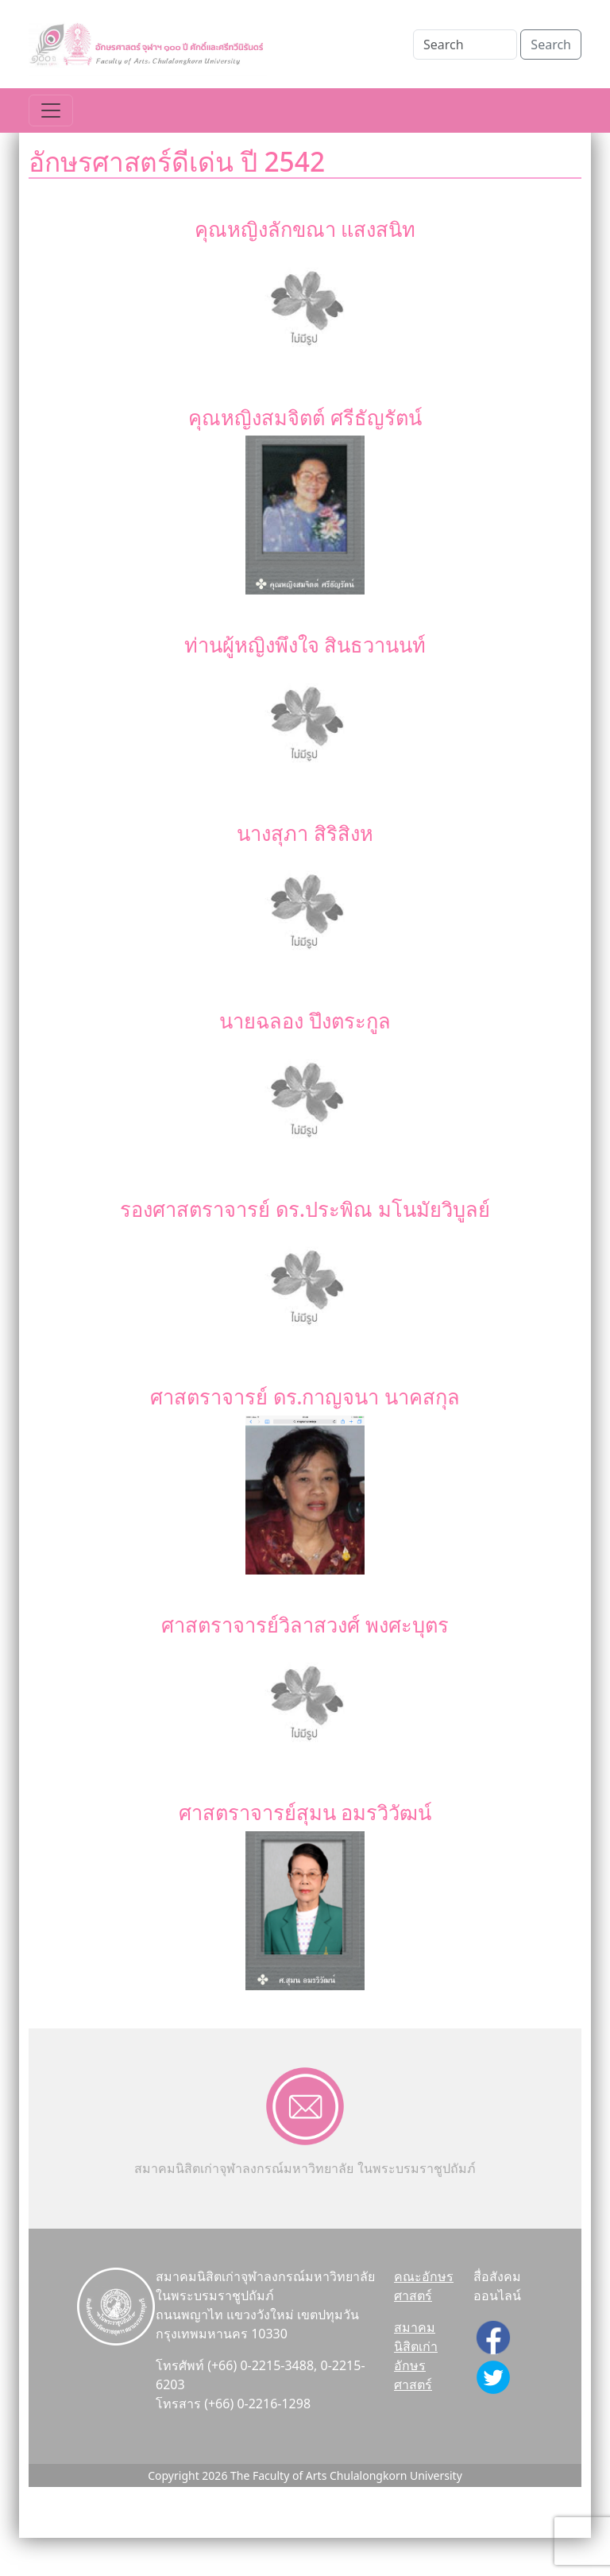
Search (551, 44)
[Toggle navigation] (51, 110)
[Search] (465, 44)
